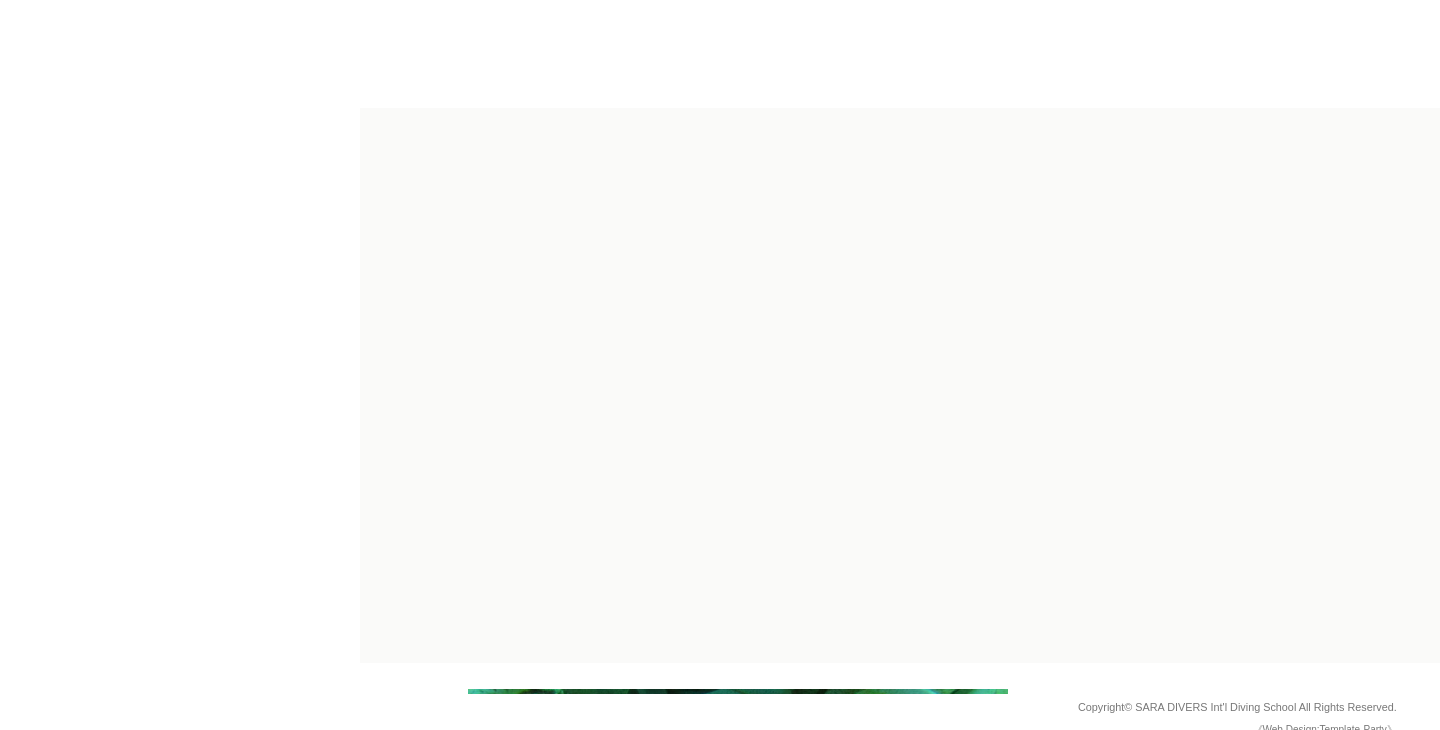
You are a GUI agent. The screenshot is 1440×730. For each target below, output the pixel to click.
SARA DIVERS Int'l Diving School (1215, 707)
